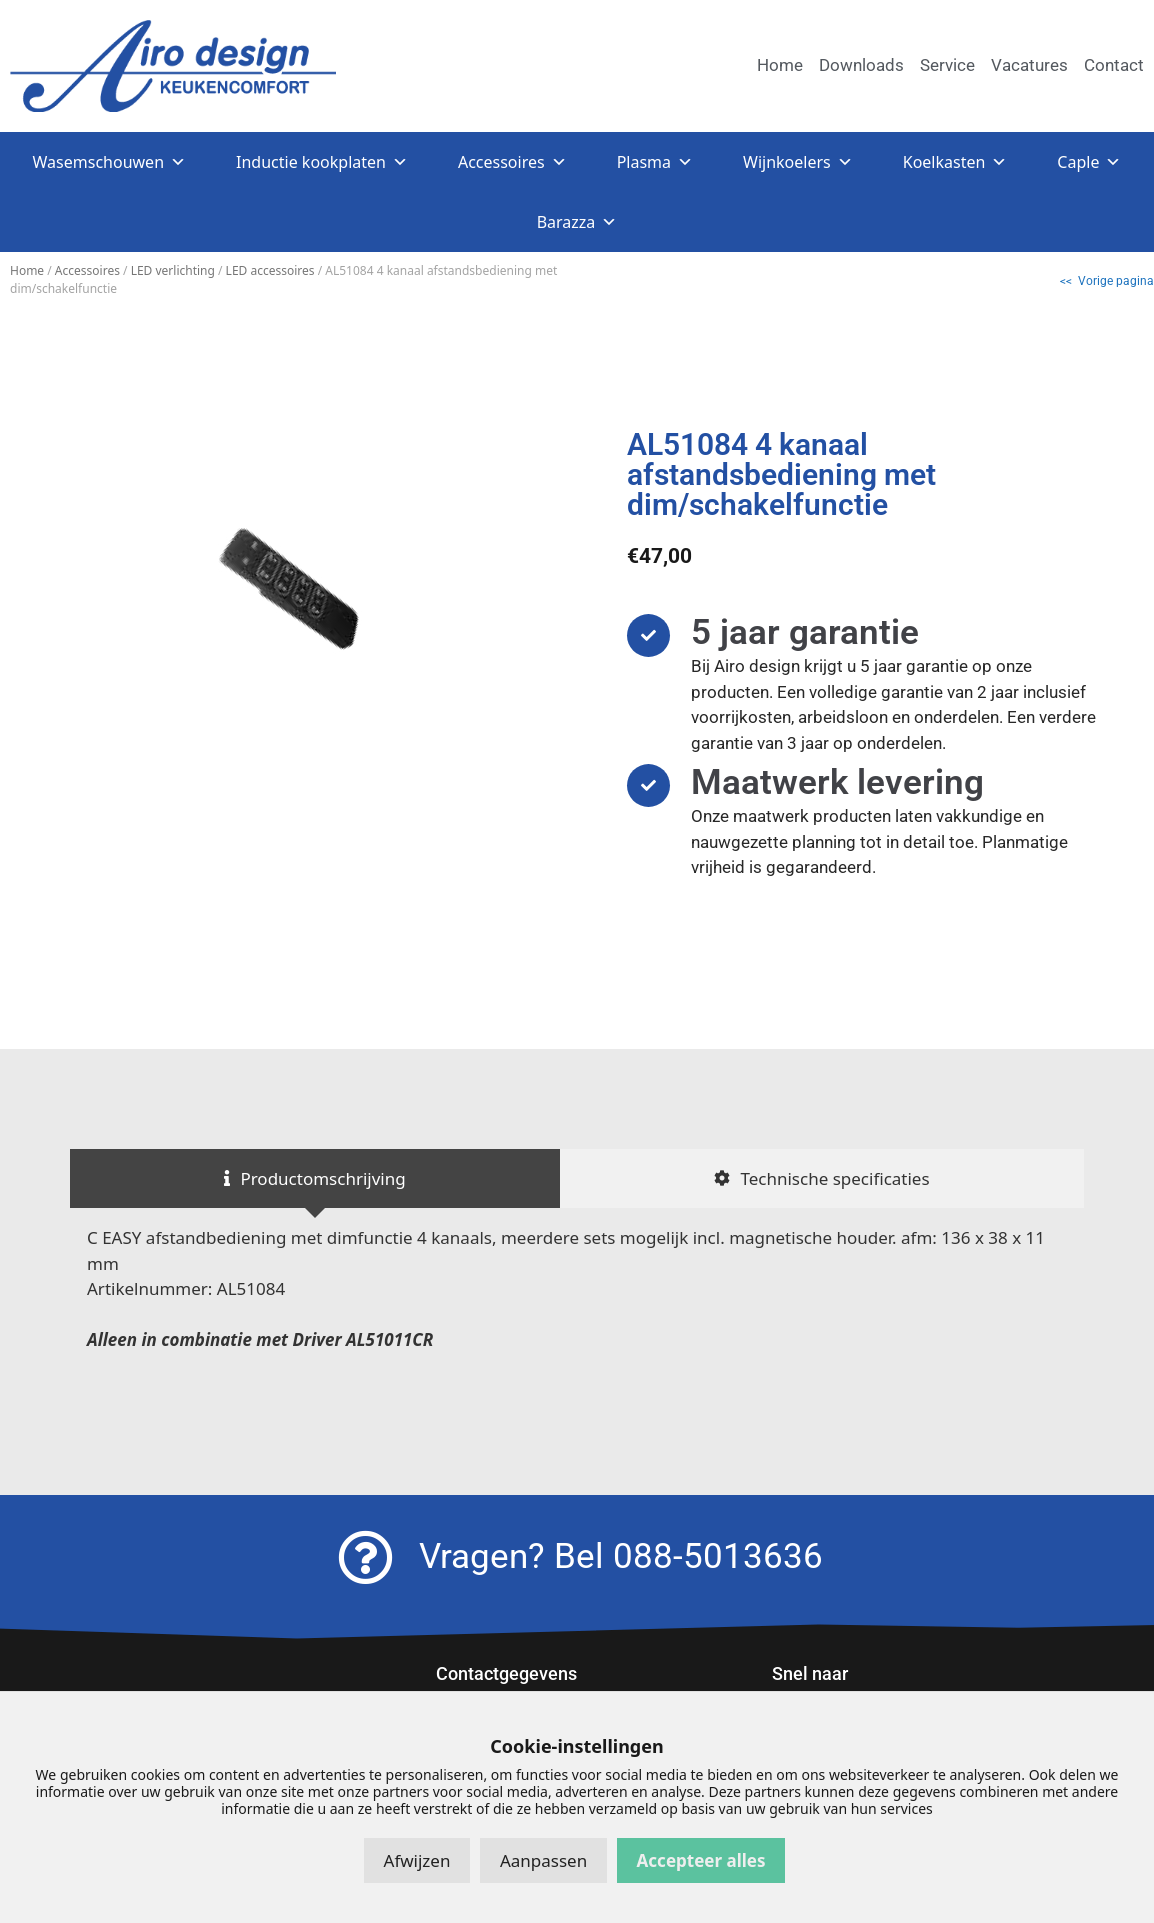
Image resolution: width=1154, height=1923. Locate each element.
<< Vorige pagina (1107, 281)
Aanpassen (543, 1860)
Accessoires (512, 162)
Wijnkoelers (798, 162)
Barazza (577, 222)
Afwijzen (417, 1860)
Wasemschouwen (109, 162)
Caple (1089, 162)
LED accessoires (270, 270)
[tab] (315, 1179)
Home (27, 270)
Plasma (655, 162)
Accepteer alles (701, 1860)
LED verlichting (173, 270)
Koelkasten (955, 162)
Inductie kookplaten (322, 162)
